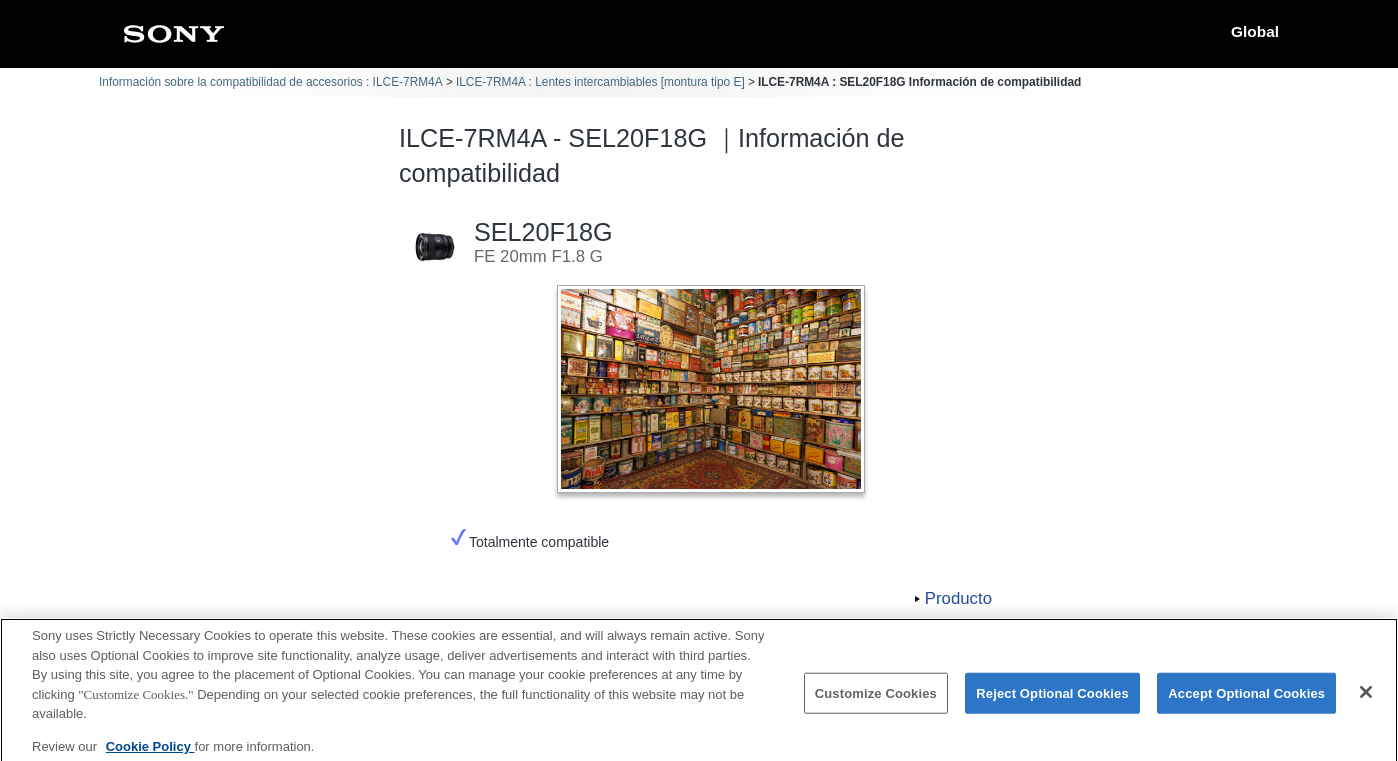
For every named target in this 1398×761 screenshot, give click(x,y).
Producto (958, 598)
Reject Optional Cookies (1052, 700)
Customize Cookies (876, 700)
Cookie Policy (150, 753)
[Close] (1366, 699)
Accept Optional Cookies (1246, 700)
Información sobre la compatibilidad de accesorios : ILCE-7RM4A (271, 82)
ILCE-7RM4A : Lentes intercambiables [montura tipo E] (600, 82)
